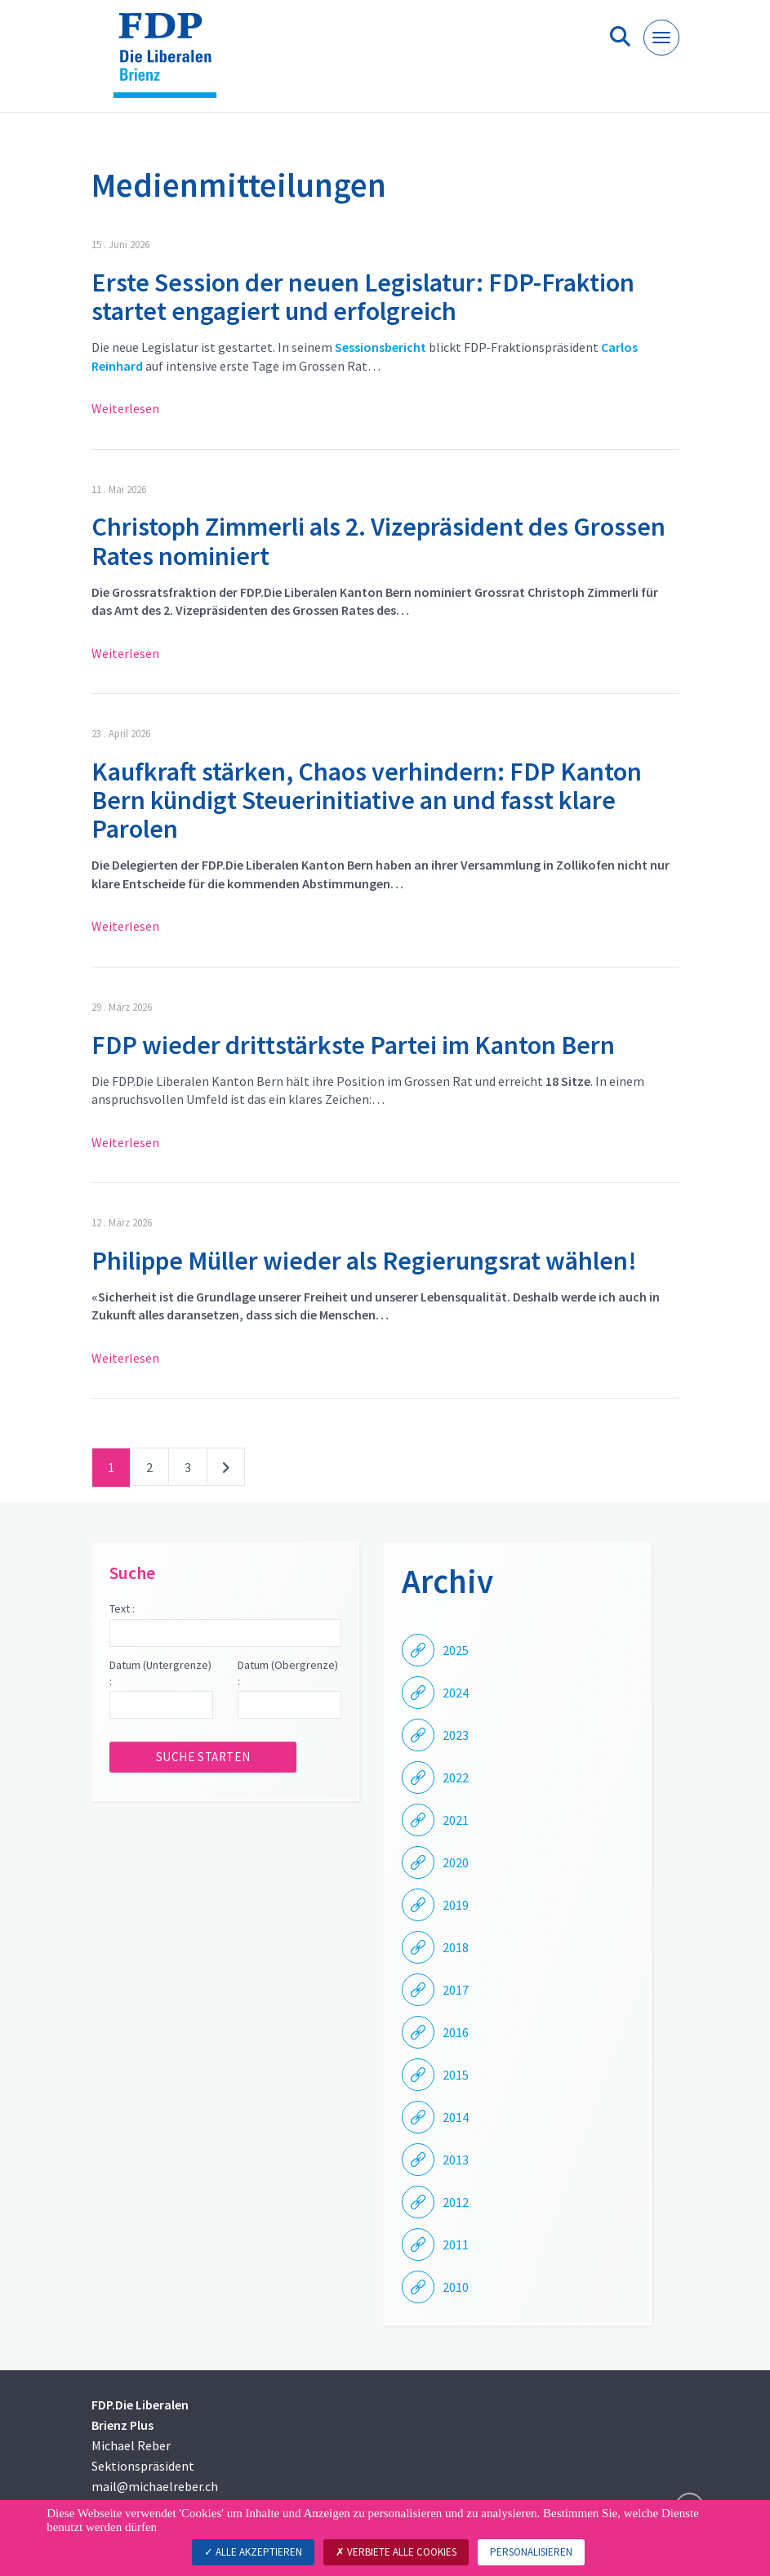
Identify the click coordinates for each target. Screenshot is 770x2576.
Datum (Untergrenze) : (160, 1672)
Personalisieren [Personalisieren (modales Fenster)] (531, 2552)
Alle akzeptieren (253, 2552)
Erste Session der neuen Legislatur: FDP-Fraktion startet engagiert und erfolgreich (362, 296)
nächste (225, 1470)
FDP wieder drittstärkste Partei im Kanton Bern (353, 1045)
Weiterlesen (125, 408)
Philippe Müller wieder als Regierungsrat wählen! (364, 1260)
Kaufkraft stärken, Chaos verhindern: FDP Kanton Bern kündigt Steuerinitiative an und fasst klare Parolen (366, 800)
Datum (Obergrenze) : (288, 1672)
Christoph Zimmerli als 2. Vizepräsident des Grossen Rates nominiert (378, 541)
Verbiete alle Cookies (396, 2552)
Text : (122, 1608)
